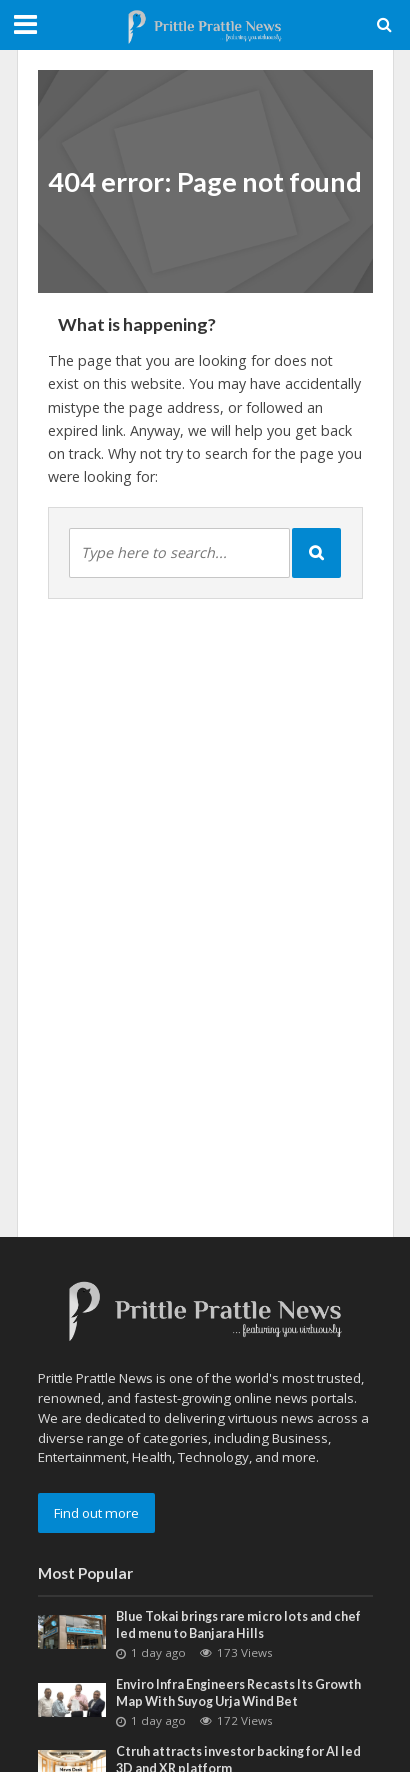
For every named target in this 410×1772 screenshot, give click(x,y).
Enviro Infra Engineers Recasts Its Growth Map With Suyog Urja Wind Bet (238, 1693)
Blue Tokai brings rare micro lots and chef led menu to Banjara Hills (238, 1625)
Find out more (96, 1513)
